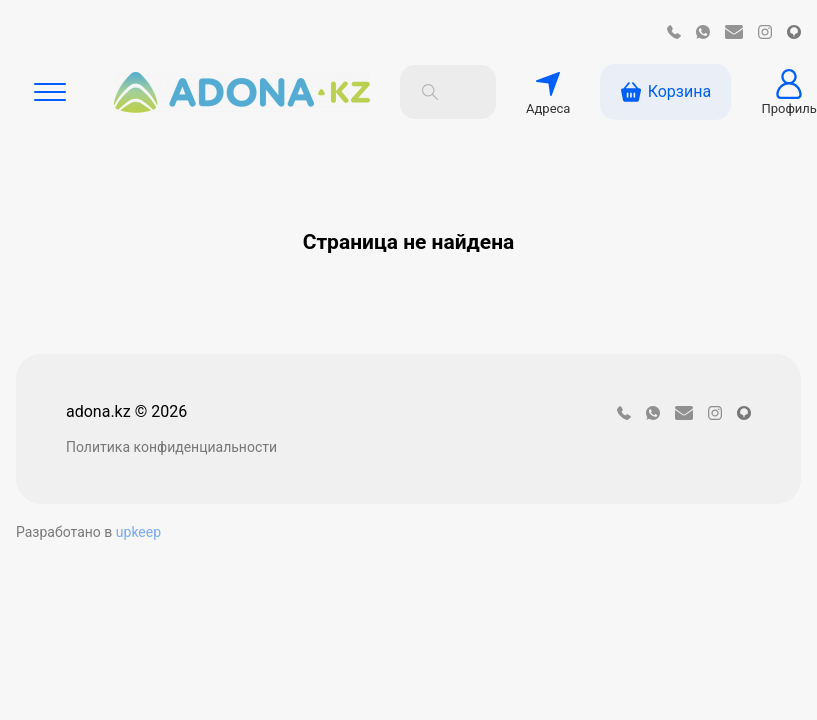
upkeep (138, 532)
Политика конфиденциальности (171, 447)
